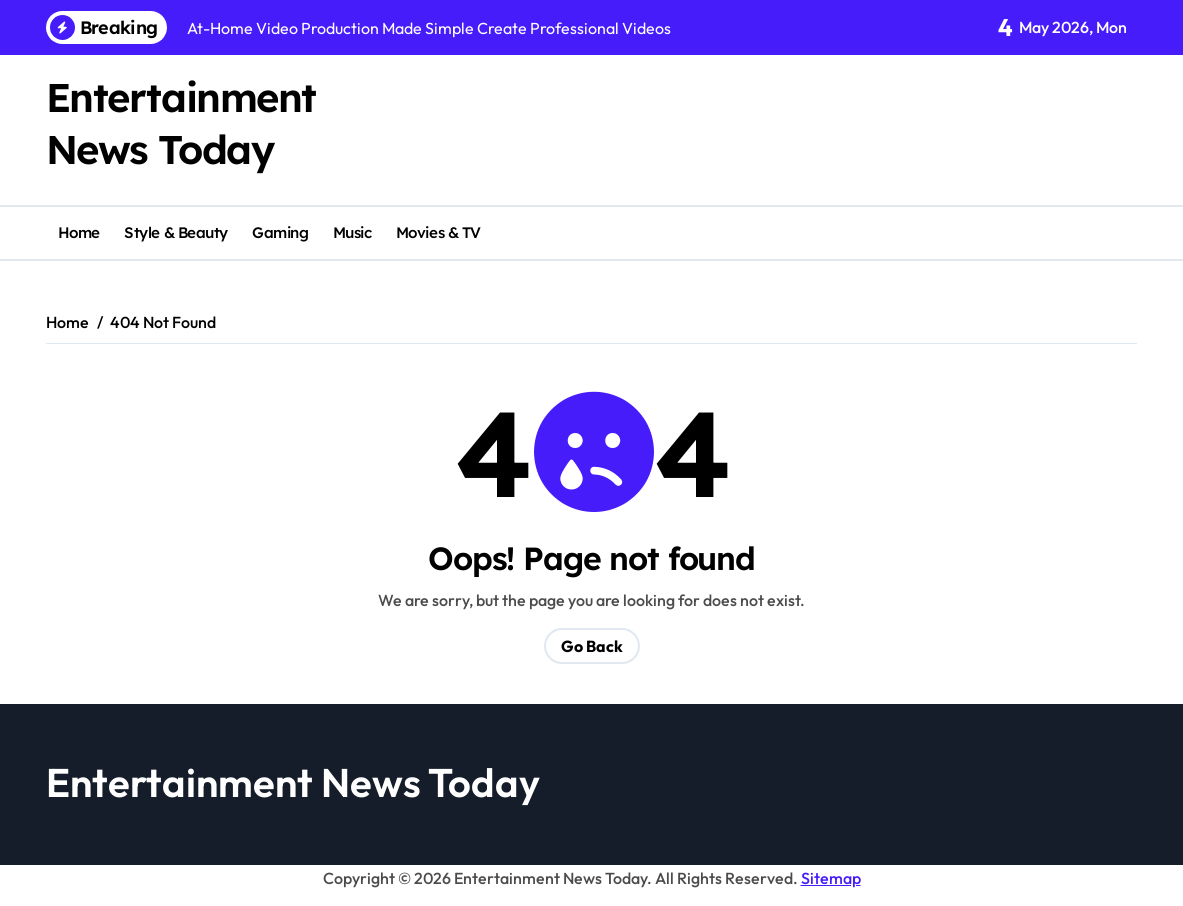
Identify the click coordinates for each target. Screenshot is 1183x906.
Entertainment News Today (293, 782)
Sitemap (831, 878)
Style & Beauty (176, 232)
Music (352, 232)
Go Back (592, 646)
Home (79, 232)
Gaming (280, 232)
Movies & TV (438, 232)
